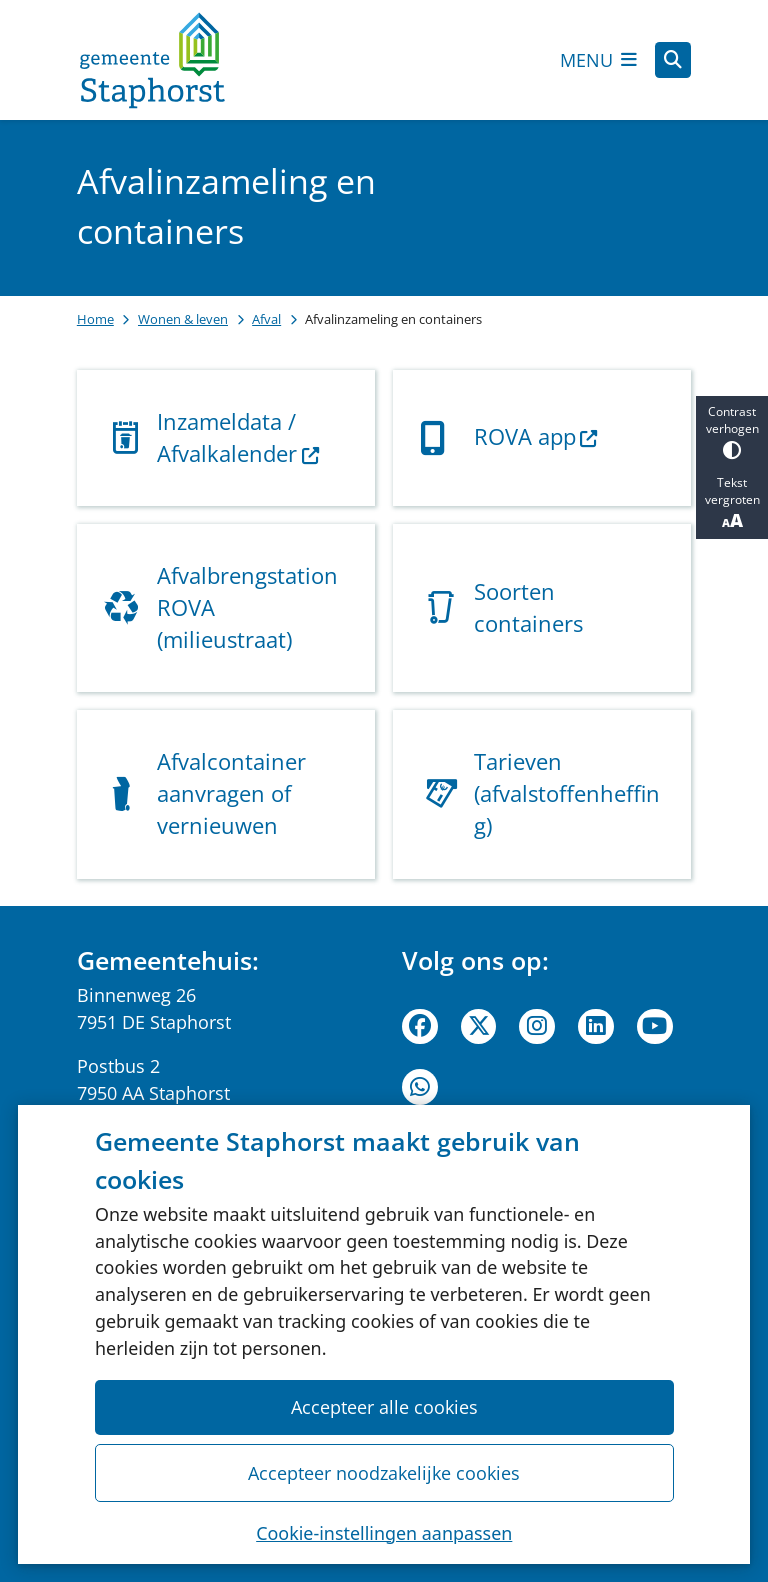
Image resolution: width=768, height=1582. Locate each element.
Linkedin (596, 1027)
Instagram (537, 1027)
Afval (266, 319)
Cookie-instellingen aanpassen (384, 1532)
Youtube (655, 1027)
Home (95, 319)
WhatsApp (420, 1087)
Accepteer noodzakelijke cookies (384, 1472)
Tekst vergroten (732, 503)
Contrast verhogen (732, 431)
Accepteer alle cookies (383, 1407)
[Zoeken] (673, 59)
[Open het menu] (599, 60)
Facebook (420, 1027)
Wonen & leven (183, 319)
